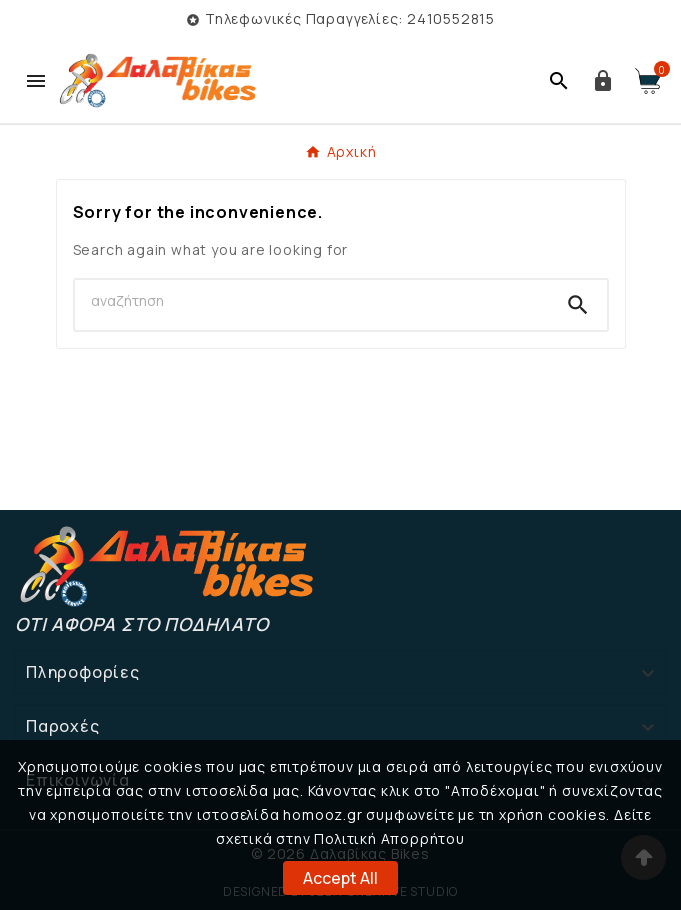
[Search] (312, 301)
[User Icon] (603, 81)
